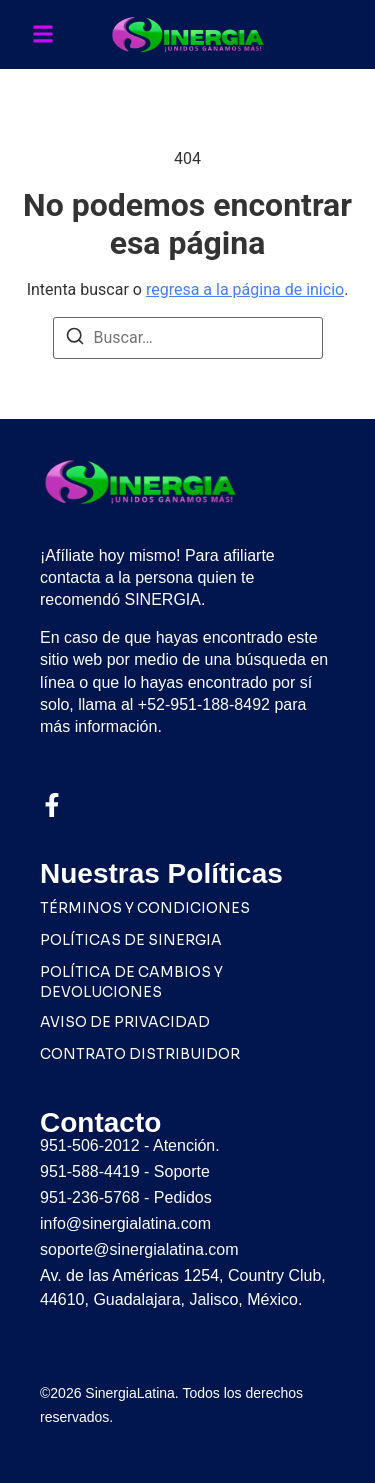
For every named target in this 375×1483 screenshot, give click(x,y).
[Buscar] (75, 339)
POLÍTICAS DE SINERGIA (131, 940)
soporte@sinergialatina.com (139, 1249)
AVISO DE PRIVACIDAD (125, 1022)
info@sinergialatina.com (125, 1223)
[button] (43, 34)
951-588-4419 (90, 1171)
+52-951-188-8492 (204, 704)
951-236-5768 (90, 1197)
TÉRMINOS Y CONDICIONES (145, 908)
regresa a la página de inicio (245, 289)
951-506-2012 (90, 1145)
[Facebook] (52, 805)
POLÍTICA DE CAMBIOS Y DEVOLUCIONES (131, 982)
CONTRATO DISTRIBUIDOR (140, 1054)
